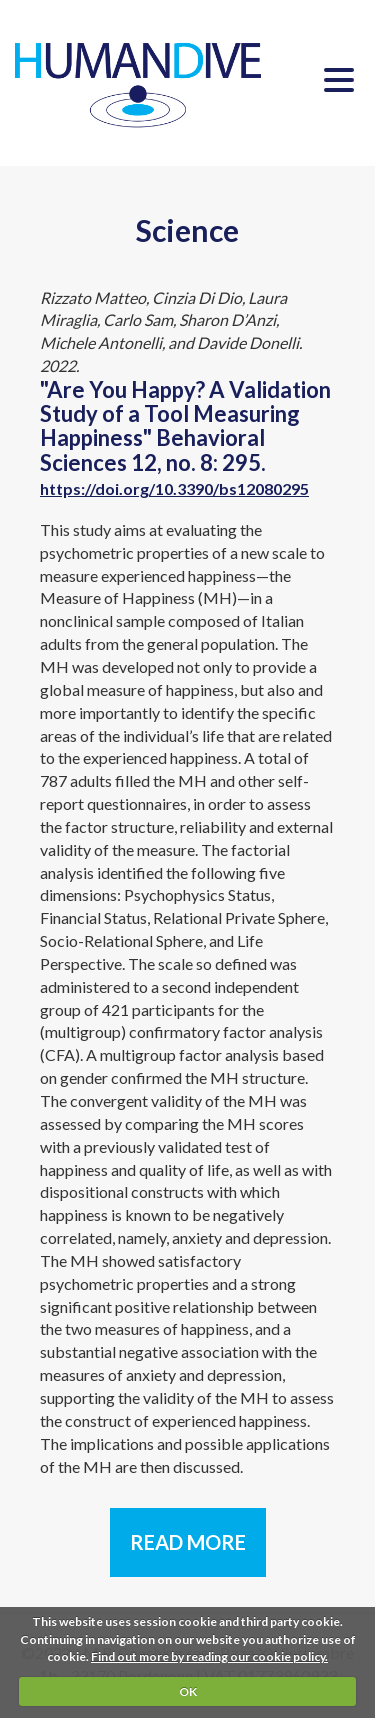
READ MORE (188, 1542)
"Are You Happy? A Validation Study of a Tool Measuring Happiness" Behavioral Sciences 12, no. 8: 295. (185, 437)
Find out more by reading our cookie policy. (209, 1656)
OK (188, 1691)
